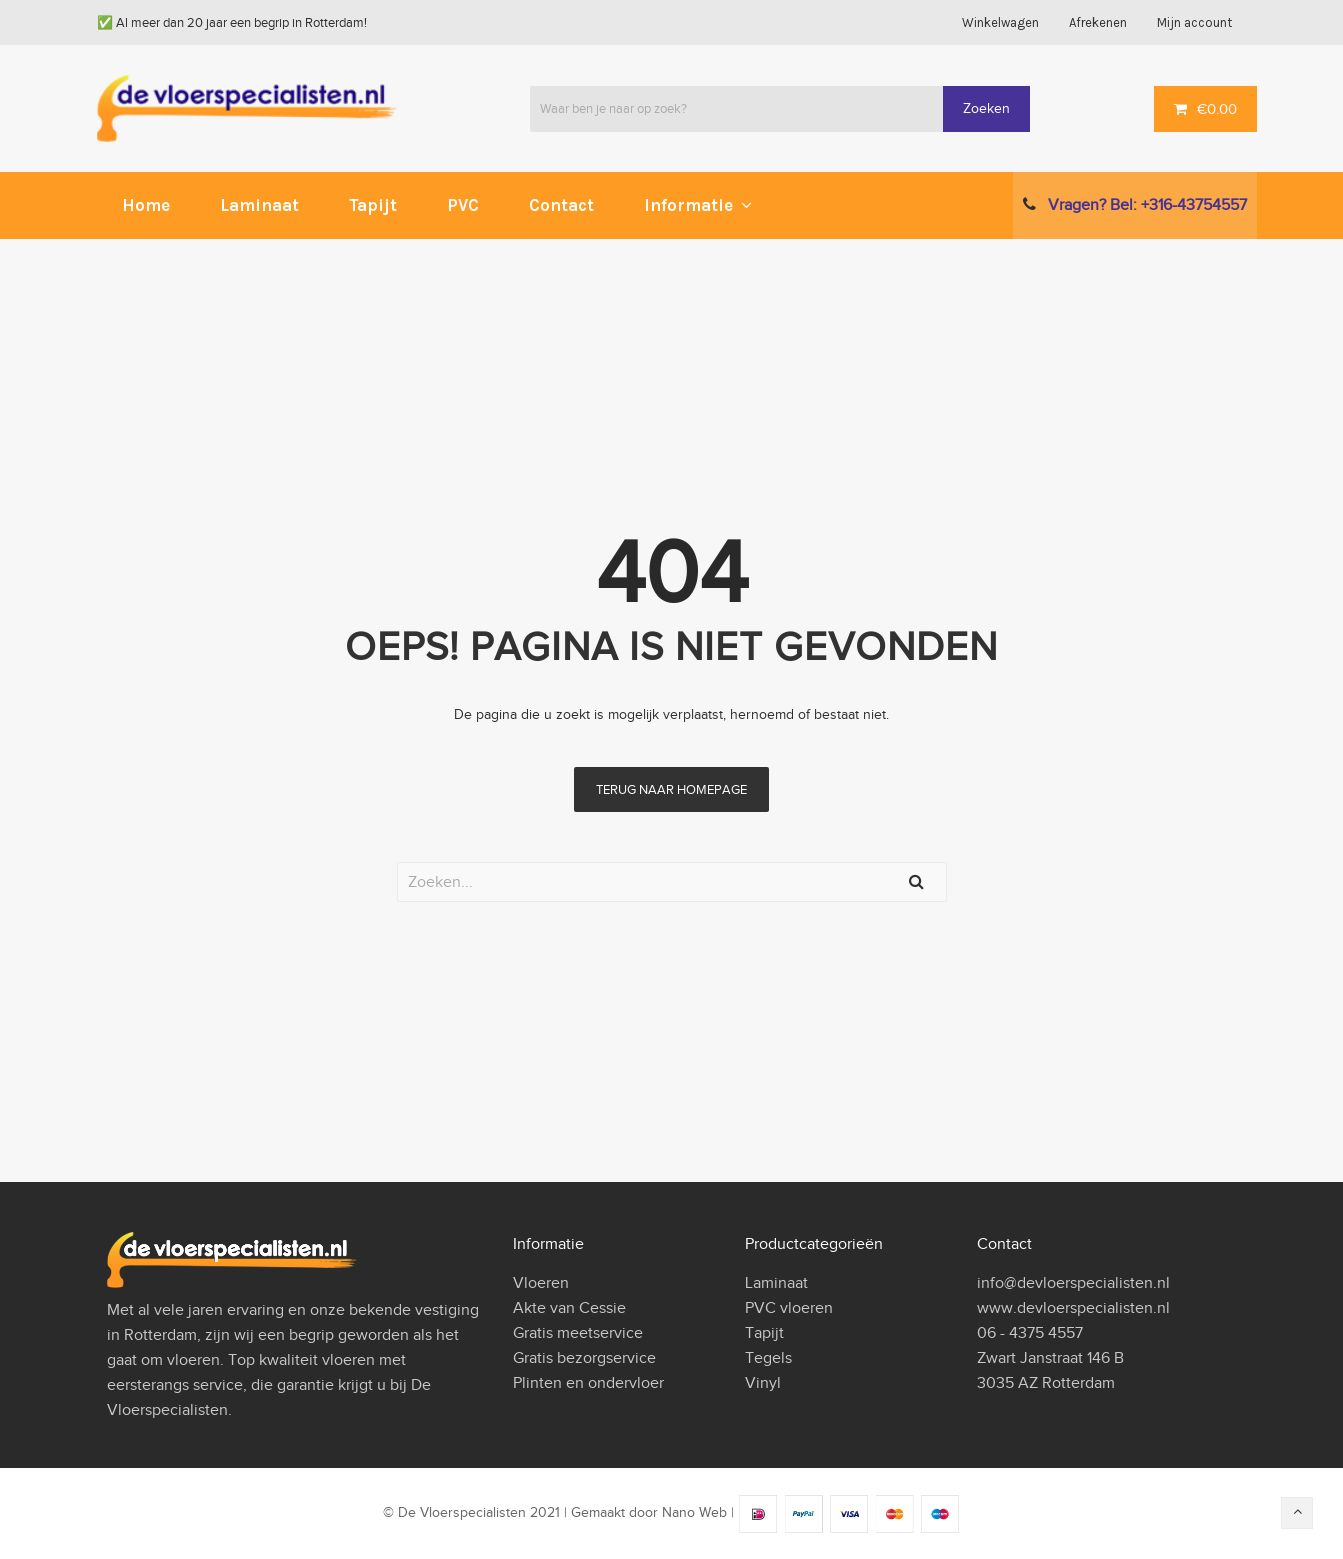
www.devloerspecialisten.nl (1073, 1308)
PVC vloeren (789, 1308)
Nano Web (694, 1513)
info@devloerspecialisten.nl (1073, 1283)
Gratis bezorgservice (584, 1358)
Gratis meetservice (578, 1333)
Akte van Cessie (569, 1308)
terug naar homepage (671, 789)
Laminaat (776, 1283)
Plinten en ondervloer (588, 1383)
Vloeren (541, 1283)
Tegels (768, 1358)
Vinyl (763, 1383)
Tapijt (764, 1333)
